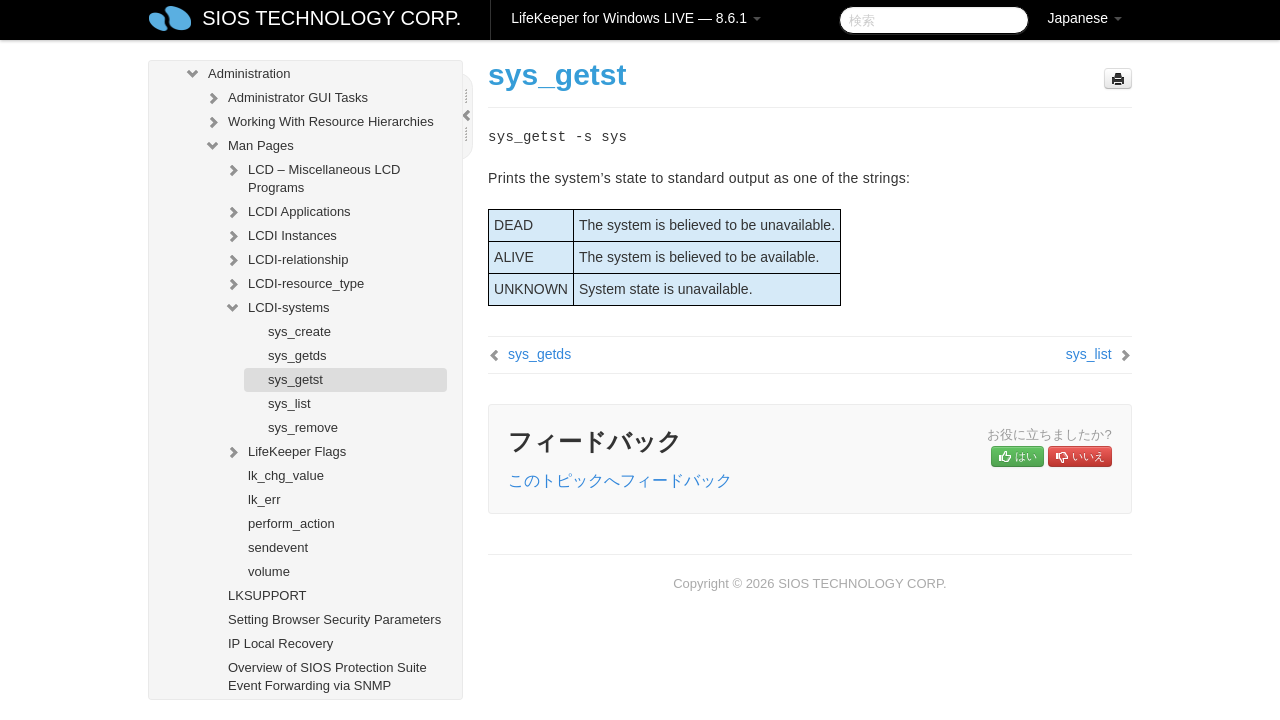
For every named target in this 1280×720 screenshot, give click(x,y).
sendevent (278, 547)
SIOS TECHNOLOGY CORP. (331, 18)
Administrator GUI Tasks (286, 98)
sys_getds (297, 355)
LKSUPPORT (267, 595)
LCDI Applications (287, 212)
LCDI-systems (277, 308)
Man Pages (249, 146)
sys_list (289, 403)
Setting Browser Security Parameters (334, 619)
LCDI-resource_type (294, 284)
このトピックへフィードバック (620, 480)
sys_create (299, 331)
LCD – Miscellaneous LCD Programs (312, 176)
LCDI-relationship (286, 260)
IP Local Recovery (280, 643)
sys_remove (303, 427)
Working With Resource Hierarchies (319, 122)
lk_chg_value (286, 475)
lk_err (264, 499)
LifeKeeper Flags (285, 452)
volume (269, 571)
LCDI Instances (280, 236)
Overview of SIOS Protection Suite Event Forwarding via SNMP (327, 676)
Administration (237, 74)
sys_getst (295, 379)
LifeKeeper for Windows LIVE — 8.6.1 (636, 18)
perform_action (291, 523)
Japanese (1084, 18)
